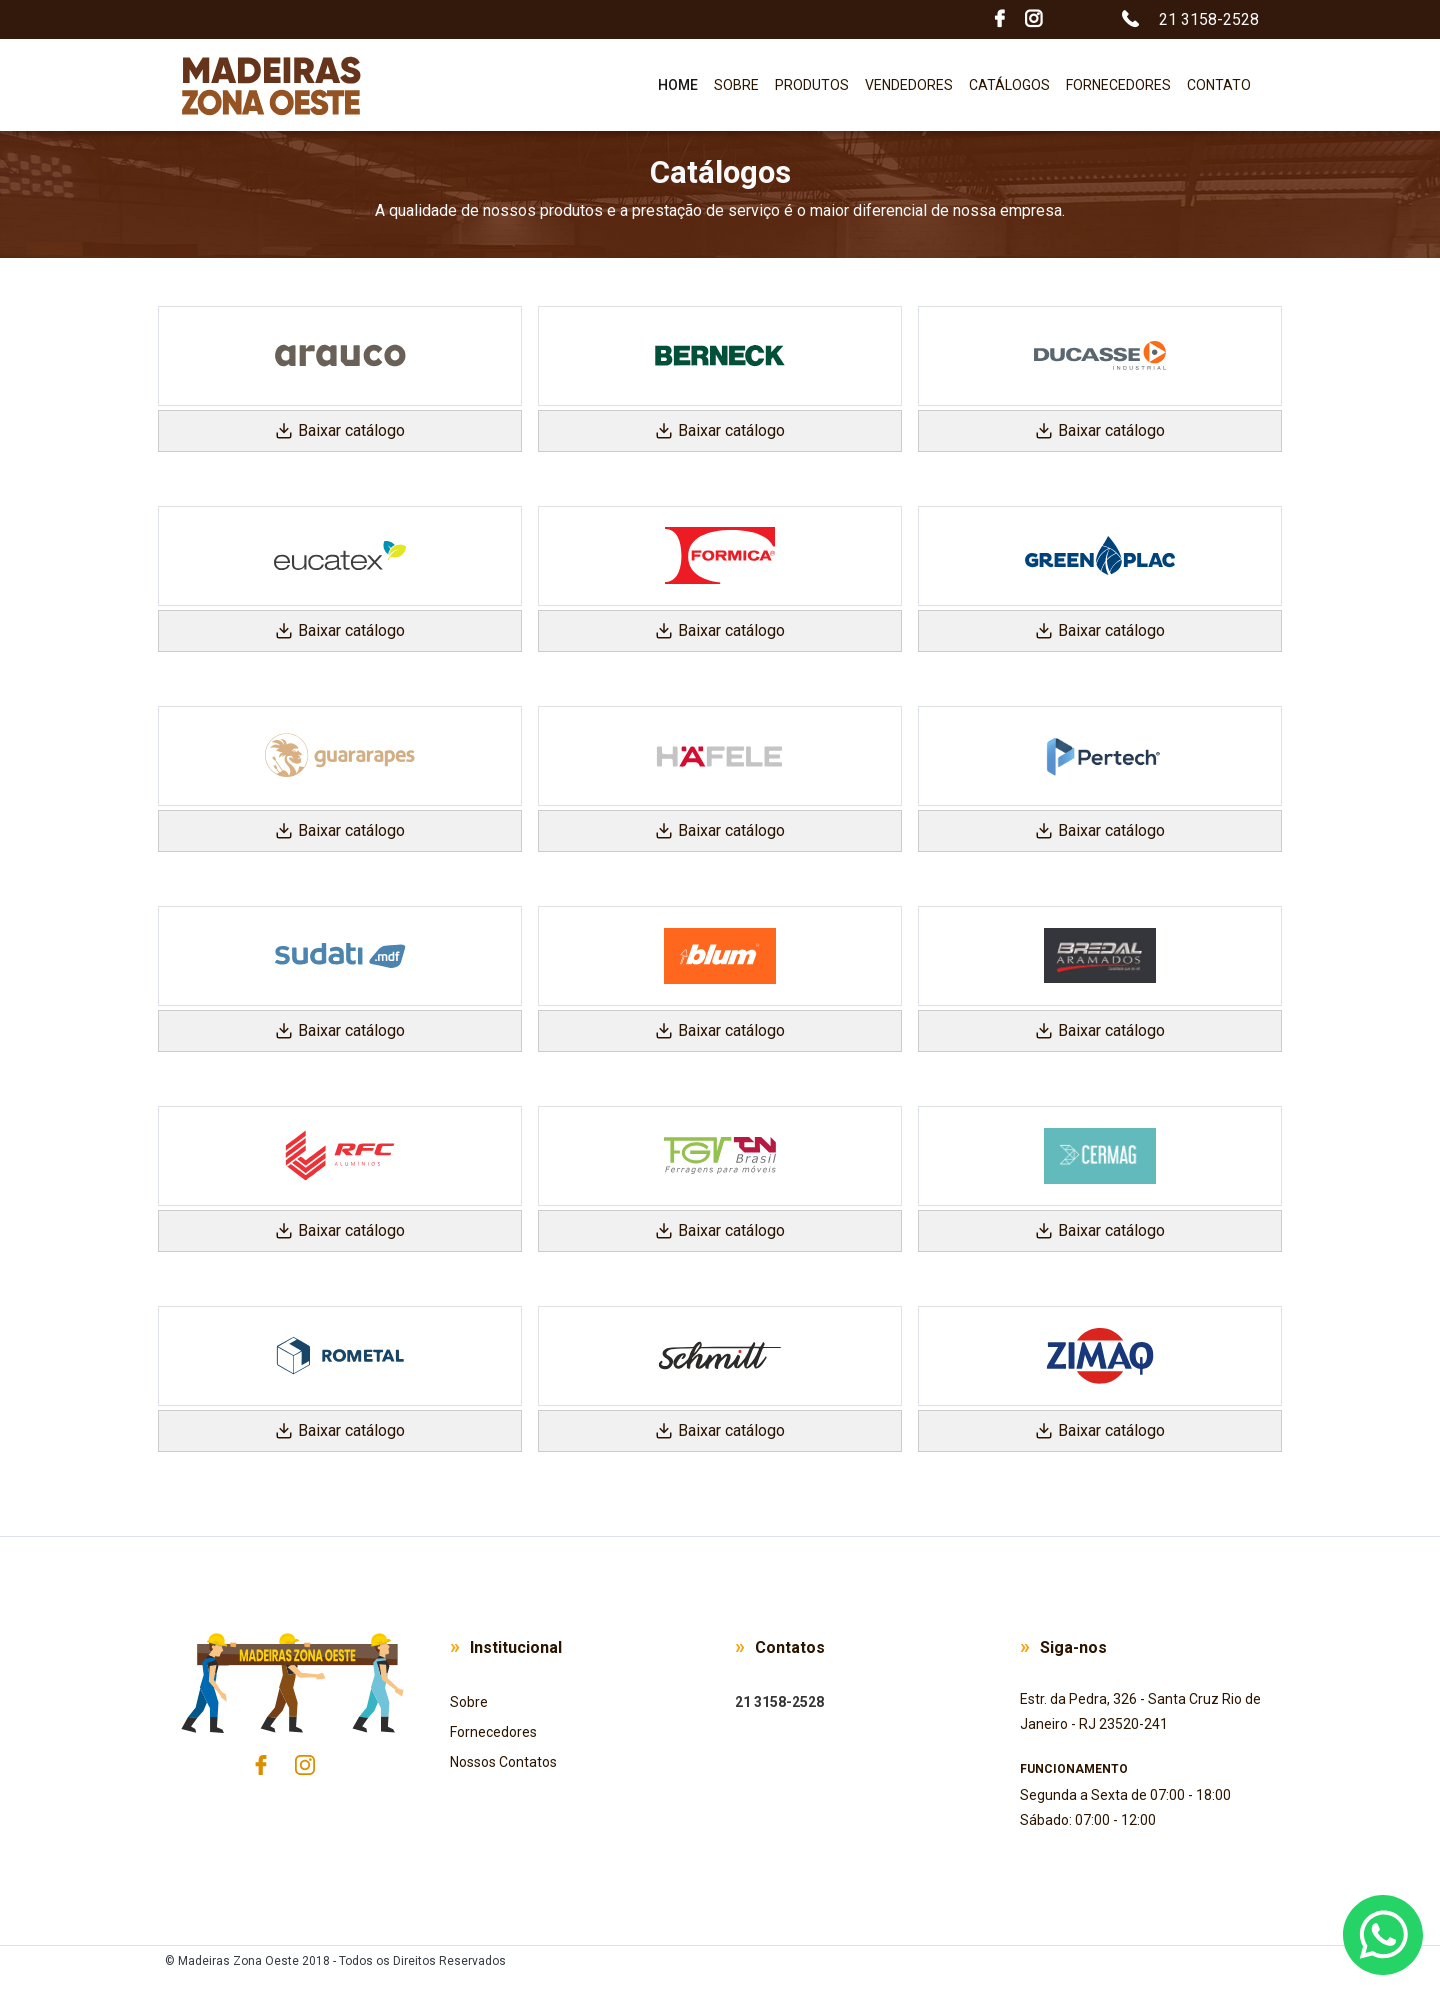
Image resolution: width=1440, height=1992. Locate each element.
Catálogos (1009, 85)
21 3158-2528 (779, 1702)
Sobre (736, 85)
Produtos (812, 85)
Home (682, 81)
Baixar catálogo (340, 430)
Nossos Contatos (503, 1762)
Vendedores (909, 85)
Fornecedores (1118, 85)
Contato (1219, 85)
